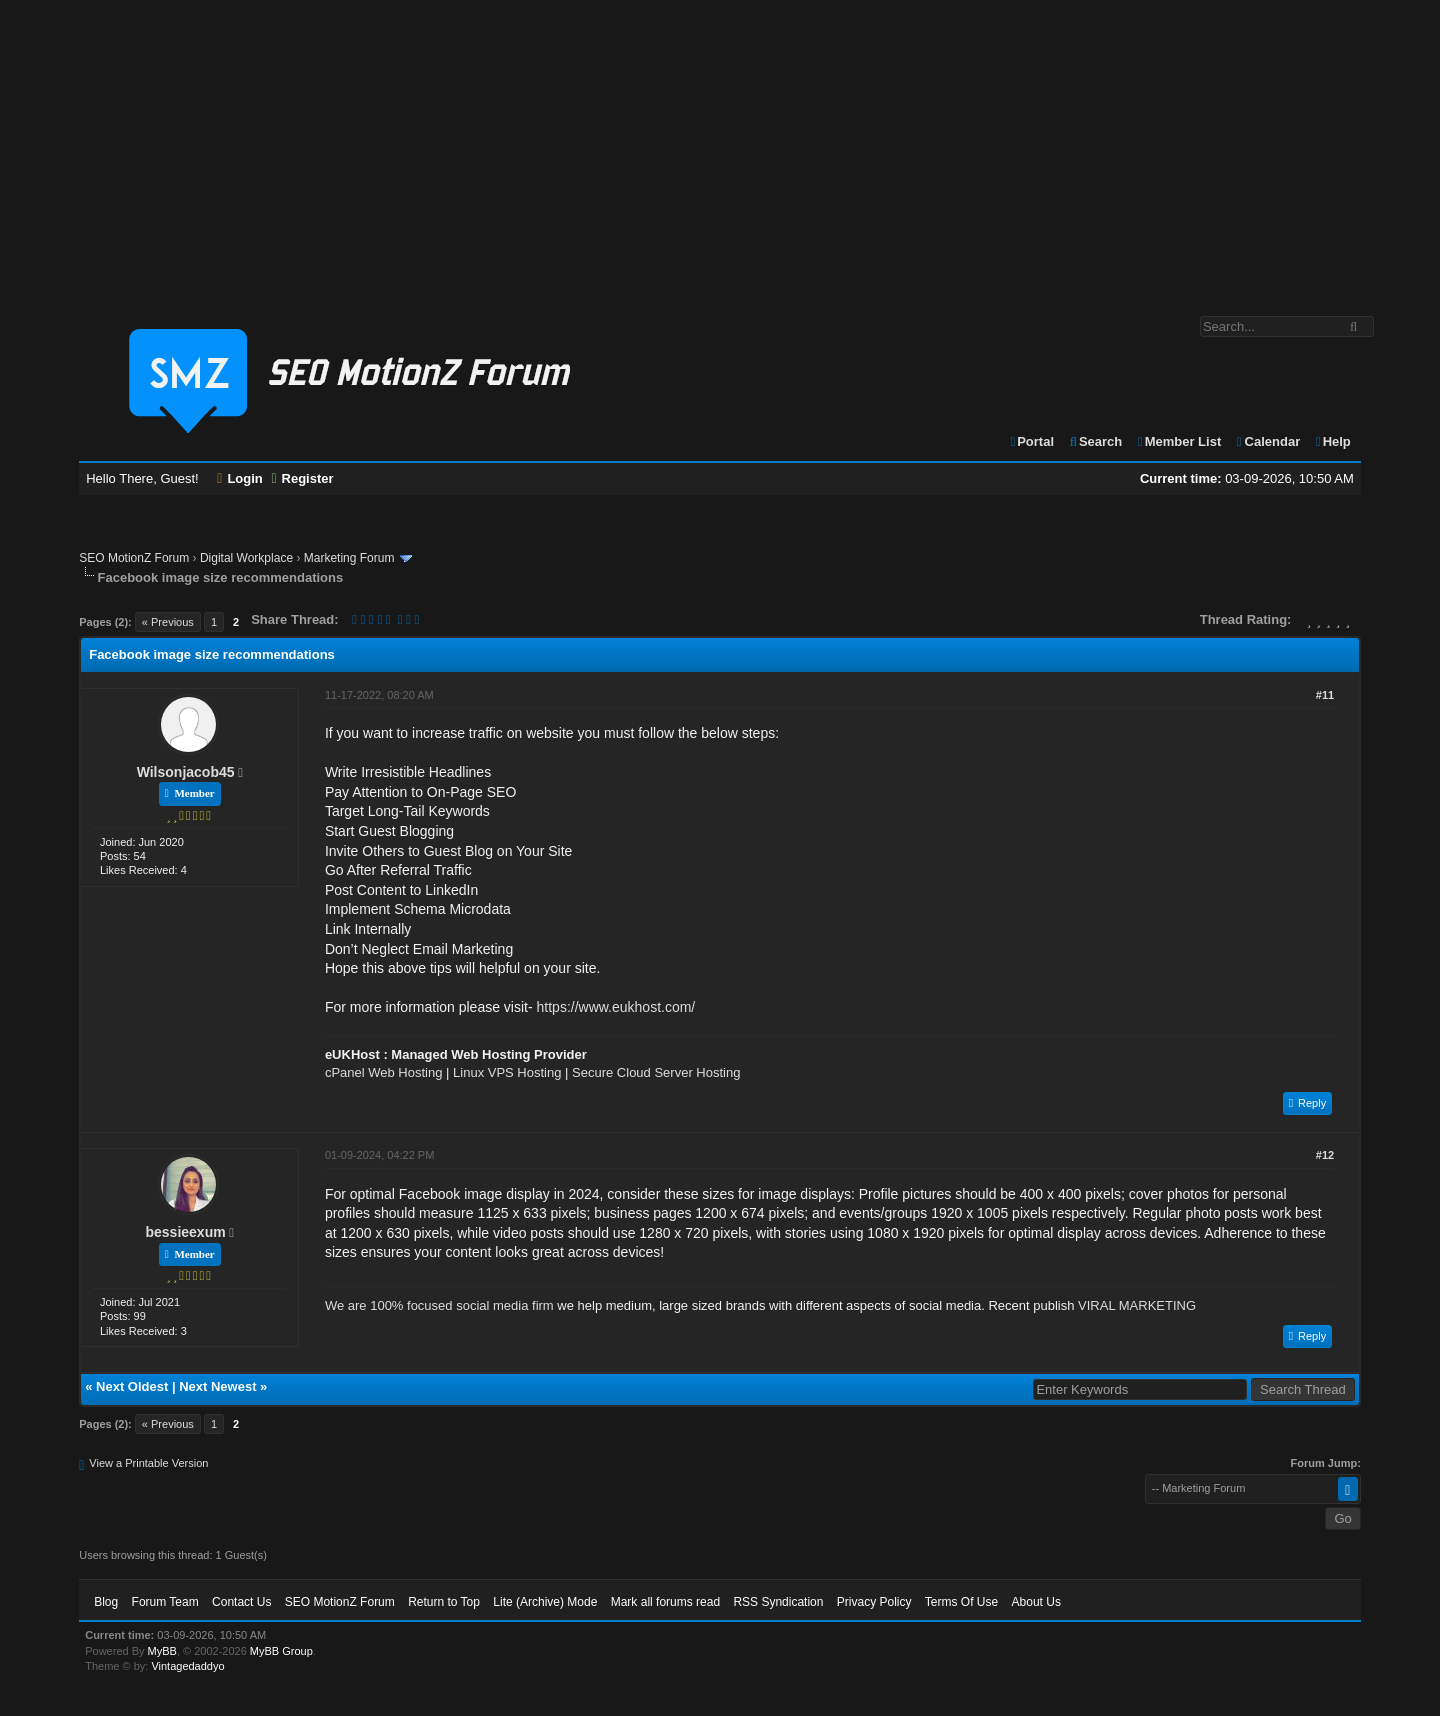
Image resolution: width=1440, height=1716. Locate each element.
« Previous (168, 622)
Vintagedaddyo (187, 1666)
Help (1332, 441)
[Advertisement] (720, 148)
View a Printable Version (148, 1463)
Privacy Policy (874, 1602)
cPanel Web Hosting (384, 1072)
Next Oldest (132, 1386)
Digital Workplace (246, 558)
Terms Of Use (961, 1602)
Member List (1178, 441)
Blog (106, 1602)
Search (1095, 441)
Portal (1031, 441)
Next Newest (217, 1386)
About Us (1036, 1602)
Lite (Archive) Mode (545, 1602)
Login (240, 478)
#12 (1325, 1155)
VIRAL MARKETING (1137, 1305)
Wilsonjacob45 (186, 772)
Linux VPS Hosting (507, 1072)
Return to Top (444, 1602)
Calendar (1267, 441)
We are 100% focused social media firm (439, 1305)
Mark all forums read (665, 1602)
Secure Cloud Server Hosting (656, 1072)
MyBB (162, 1651)
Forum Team (165, 1602)
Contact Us (241, 1602)
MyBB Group (281, 1651)
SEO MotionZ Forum (134, 558)
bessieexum (186, 1232)
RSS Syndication (778, 1602)
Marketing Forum (349, 558)
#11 (1325, 695)
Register (302, 478)
